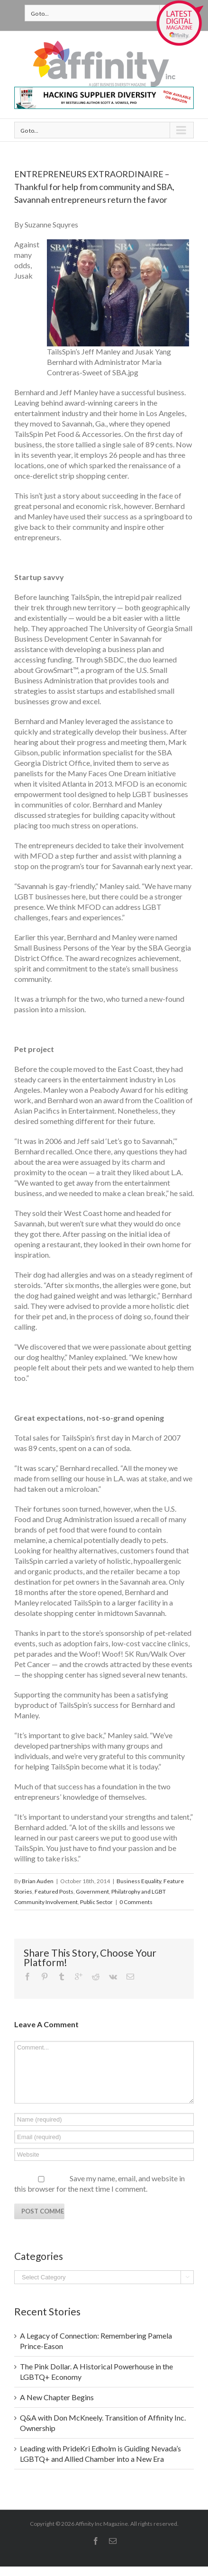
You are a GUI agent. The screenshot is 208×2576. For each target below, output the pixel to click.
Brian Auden (38, 1881)
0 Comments (136, 1901)
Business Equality (139, 1881)
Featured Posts (54, 1891)
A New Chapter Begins (57, 2397)
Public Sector (96, 1901)
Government (92, 1891)
